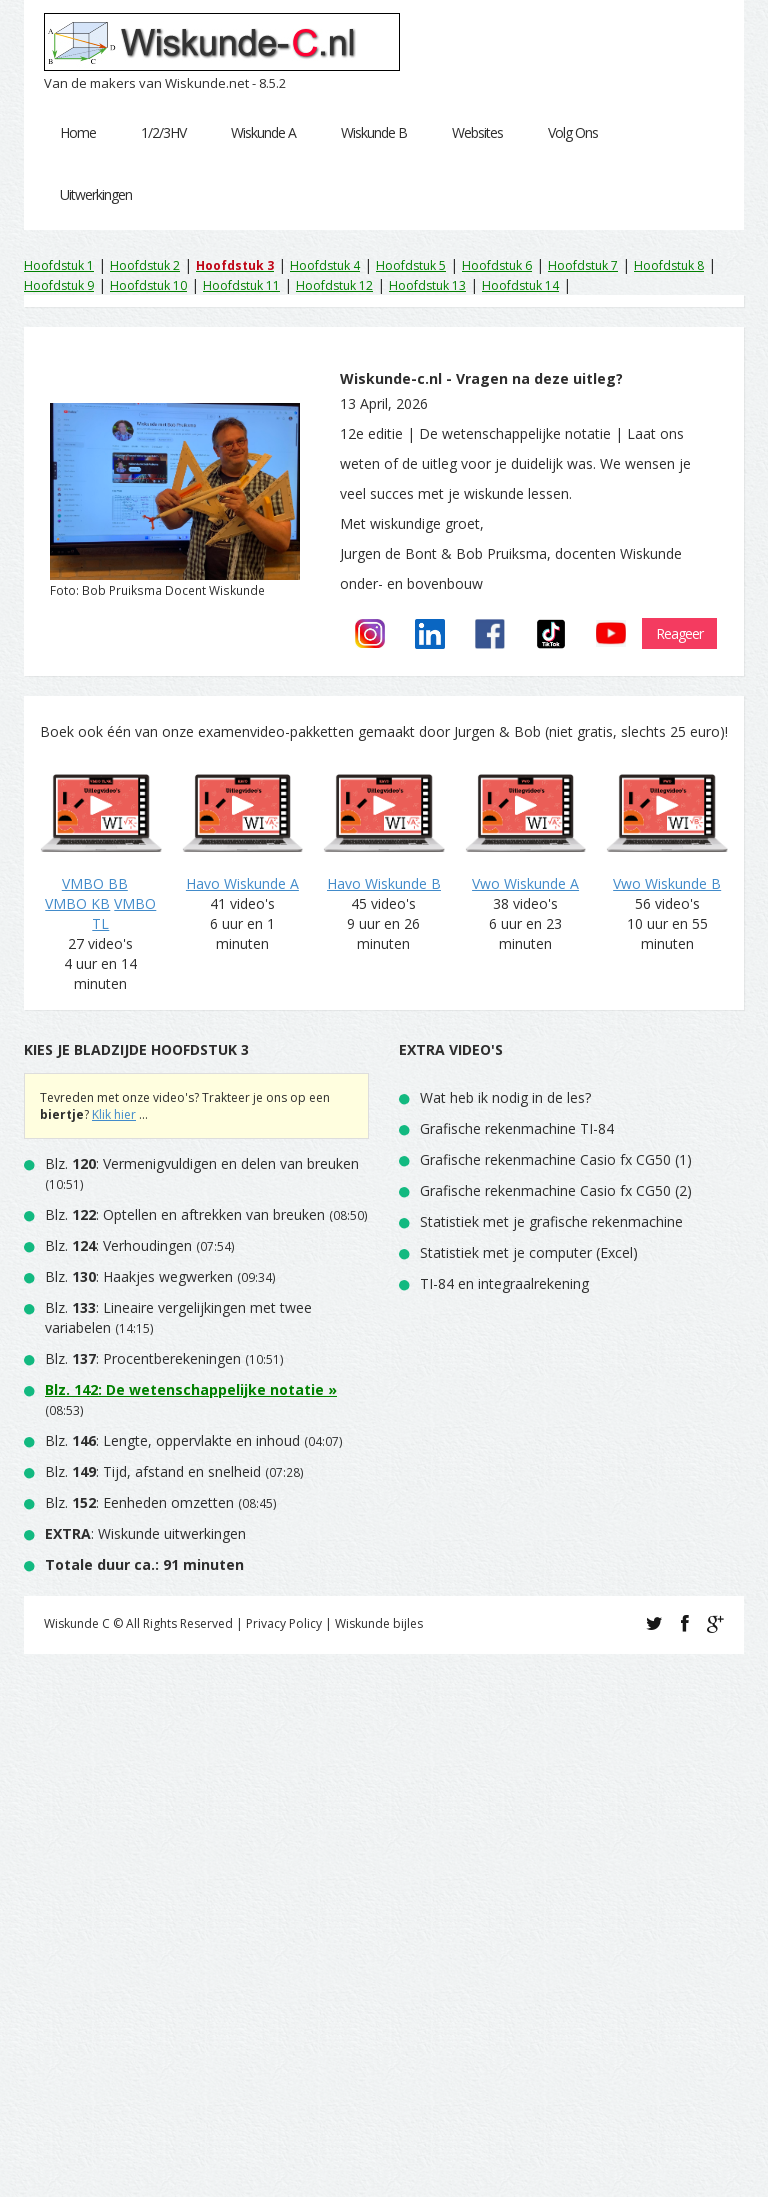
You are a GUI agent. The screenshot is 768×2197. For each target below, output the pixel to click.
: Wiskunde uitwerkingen (145, 1533)
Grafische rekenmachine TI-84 (517, 1128)
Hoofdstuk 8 (669, 265)
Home (78, 132)
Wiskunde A (263, 132)
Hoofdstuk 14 (520, 285)
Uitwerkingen (96, 194)
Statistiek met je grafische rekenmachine (551, 1221)
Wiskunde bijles (379, 1623)
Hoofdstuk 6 (497, 265)
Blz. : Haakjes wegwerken (139, 1276)
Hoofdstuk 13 (427, 285)
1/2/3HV (163, 132)
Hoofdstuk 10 (148, 285)
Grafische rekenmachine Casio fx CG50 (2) (556, 1190)
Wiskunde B (374, 132)
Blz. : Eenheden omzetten (139, 1502)
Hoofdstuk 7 (583, 265)
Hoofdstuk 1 (59, 265)
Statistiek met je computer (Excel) (529, 1252)
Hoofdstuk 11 (241, 285)
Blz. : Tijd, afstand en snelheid (153, 1471)
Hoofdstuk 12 (334, 285)
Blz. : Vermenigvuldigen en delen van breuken (202, 1163)
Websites (477, 132)
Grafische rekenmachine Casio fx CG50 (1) (556, 1159)
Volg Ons (573, 132)
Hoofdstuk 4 (325, 265)
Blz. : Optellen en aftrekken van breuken (185, 1214)
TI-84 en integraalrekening (504, 1283)
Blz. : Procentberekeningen (143, 1358)
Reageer (679, 633)
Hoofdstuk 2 (145, 265)
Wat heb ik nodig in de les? (505, 1097)
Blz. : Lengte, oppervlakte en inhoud (172, 1440)
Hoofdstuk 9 (59, 285)
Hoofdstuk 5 (411, 265)
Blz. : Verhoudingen (118, 1245)
